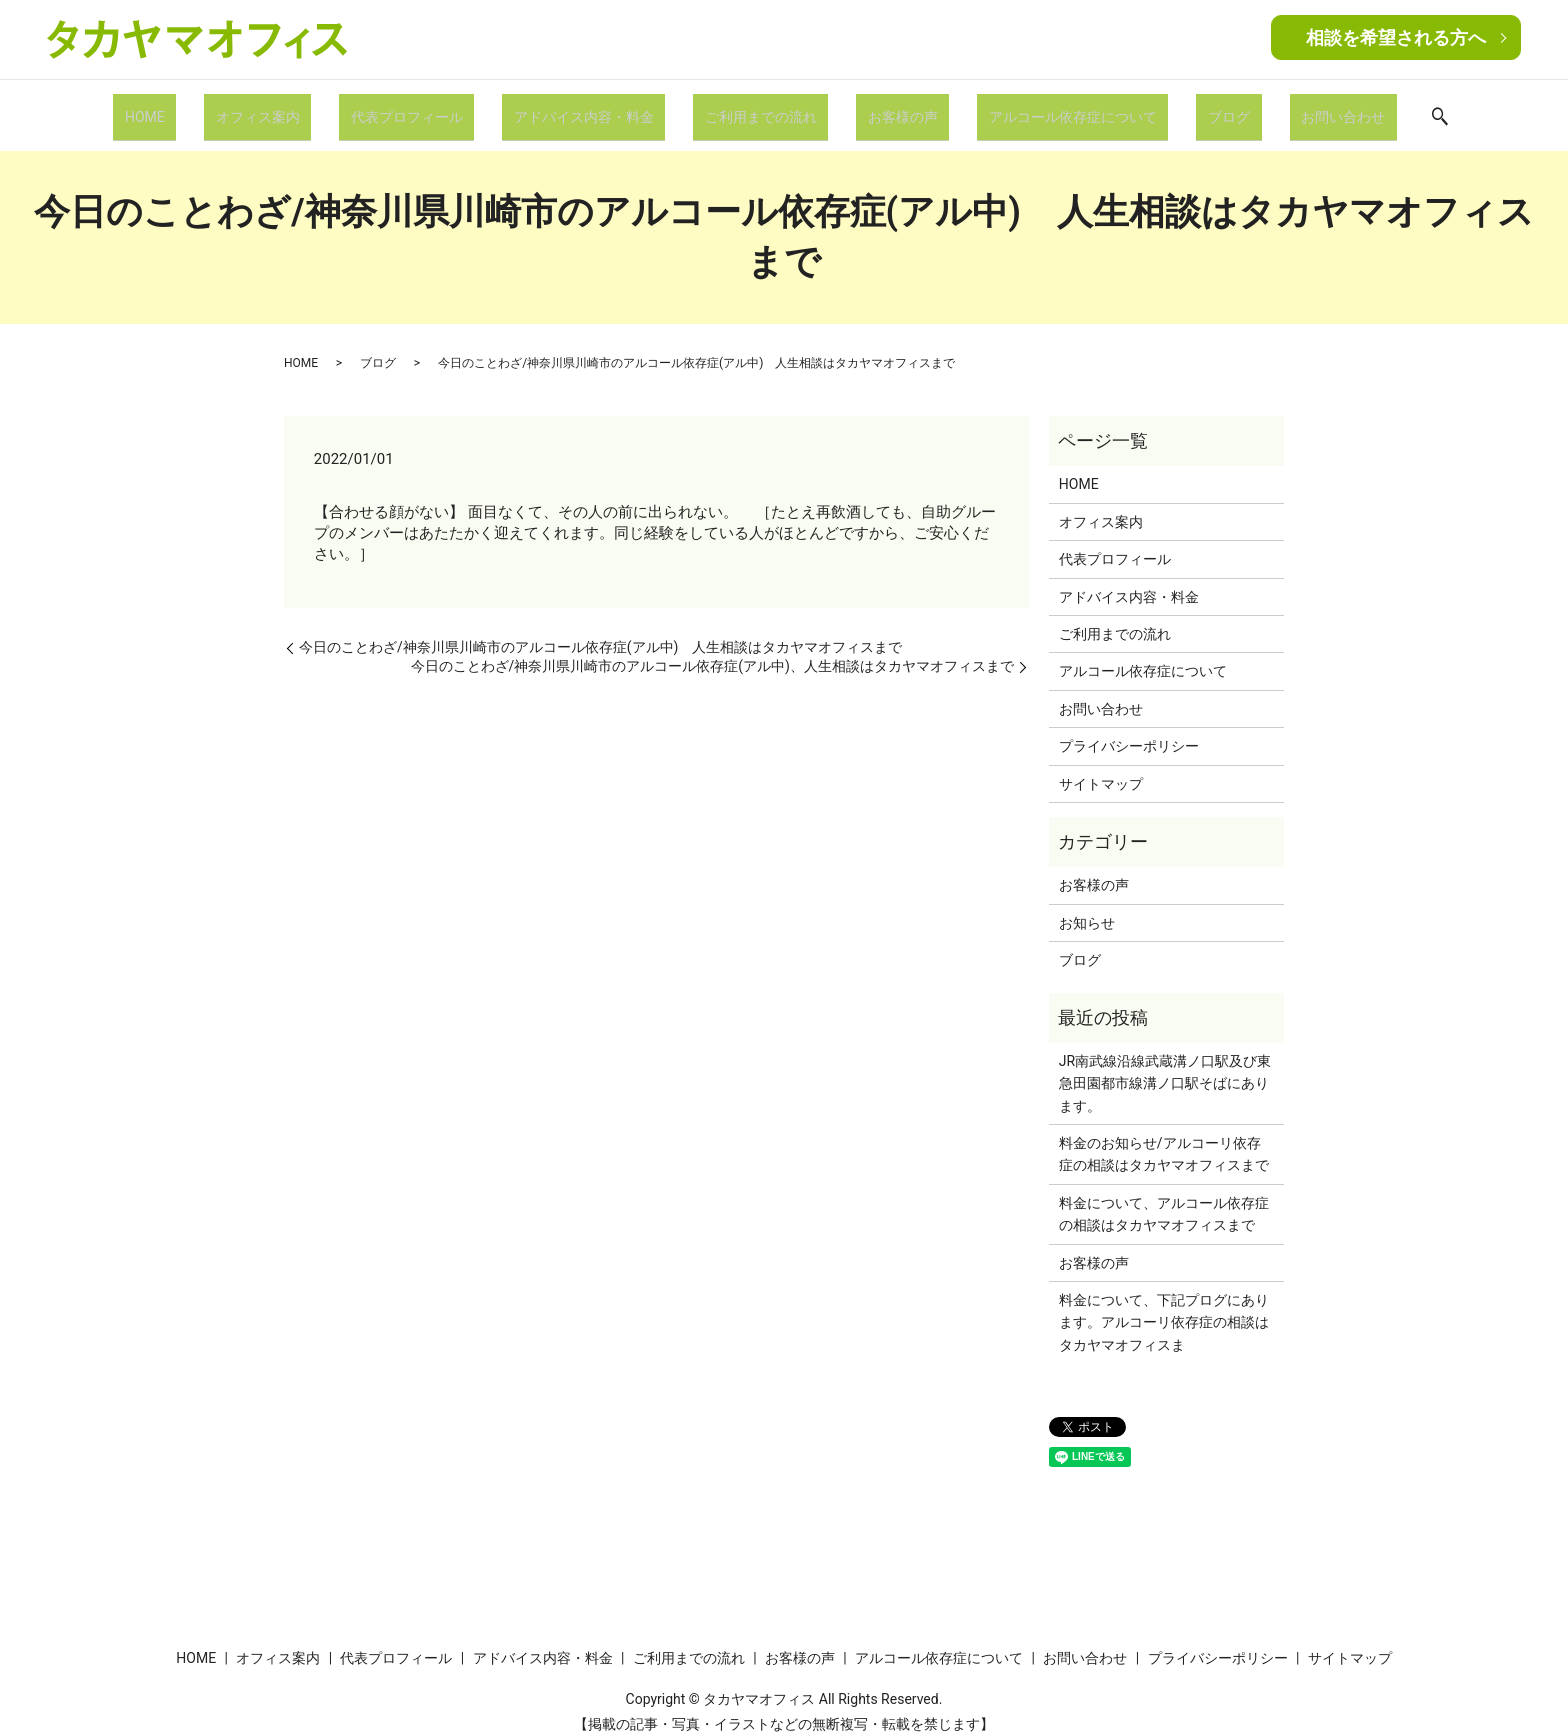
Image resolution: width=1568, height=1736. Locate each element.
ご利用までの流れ (761, 108)
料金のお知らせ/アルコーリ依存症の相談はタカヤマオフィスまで (1164, 1139)
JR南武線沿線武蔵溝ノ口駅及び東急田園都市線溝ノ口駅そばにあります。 (1165, 1068)
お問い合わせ (1273, 108)
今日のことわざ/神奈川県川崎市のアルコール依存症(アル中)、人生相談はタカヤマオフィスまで (712, 651)
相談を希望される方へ (1396, 37)
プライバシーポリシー (1129, 731)
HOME (215, 108)
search (1361, 110)
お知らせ (1087, 907)
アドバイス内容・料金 (601, 108)
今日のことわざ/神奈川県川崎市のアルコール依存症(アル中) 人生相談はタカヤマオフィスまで (600, 632)
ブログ (1177, 108)
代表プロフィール (442, 108)
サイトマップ (1101, 768)
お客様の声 (886, 108)
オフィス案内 (310, 108)
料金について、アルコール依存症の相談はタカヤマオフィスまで (1164, 1199)
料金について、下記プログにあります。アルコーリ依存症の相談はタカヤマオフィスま (1164, 1307)
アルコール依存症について (1038, 108)
